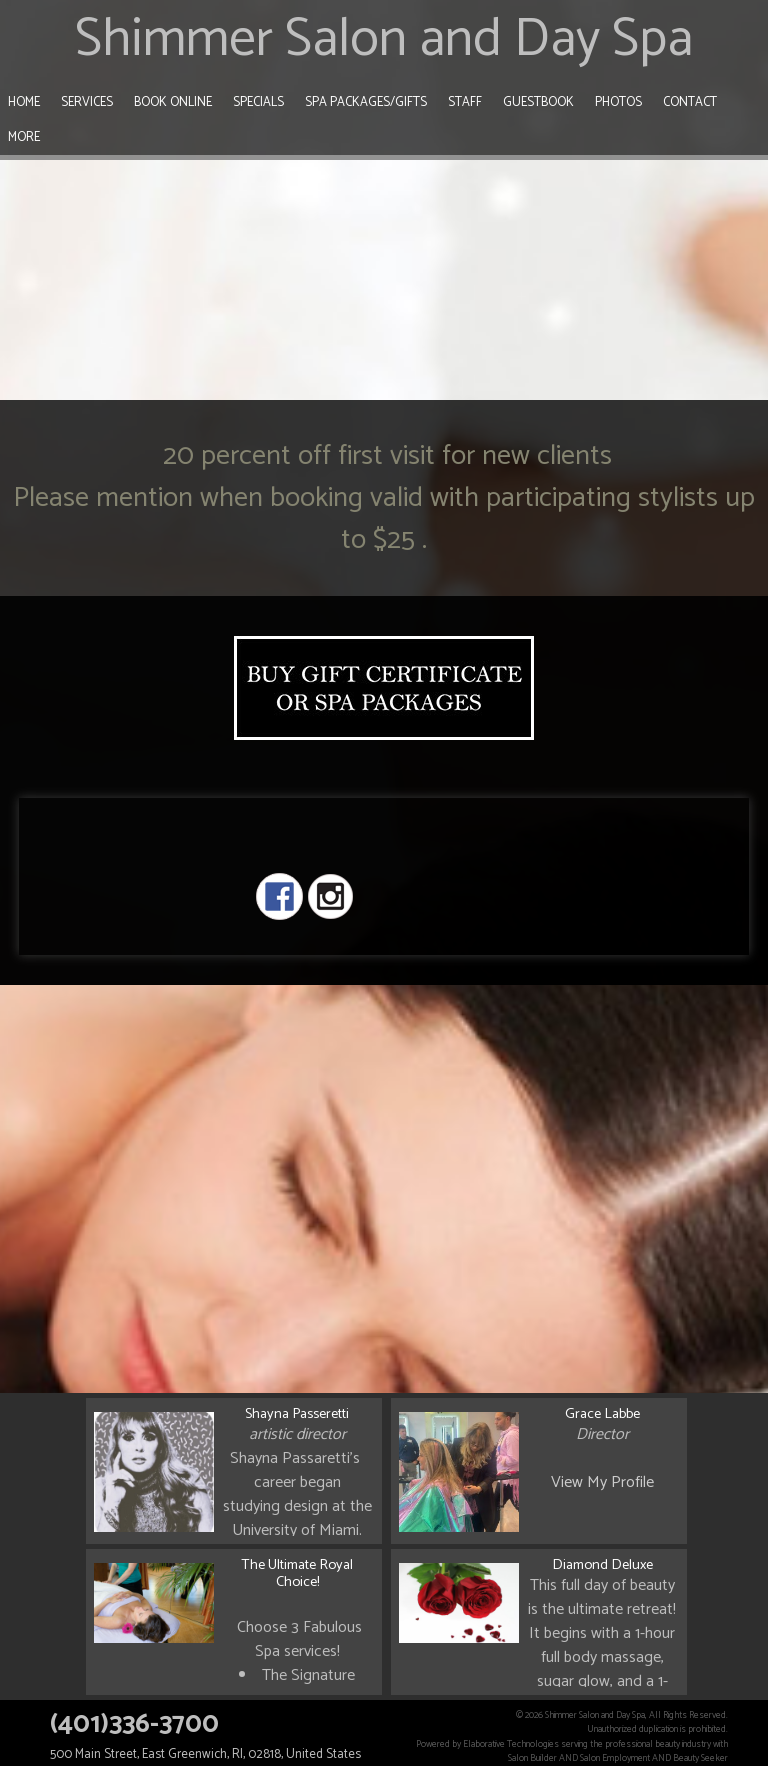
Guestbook (538, 102)
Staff (465, 102)
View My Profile (602, 1482)
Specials (258, 102)
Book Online (173, 102)
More (24, 137)
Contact (690, 102)
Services (87, 102)
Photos (618, 102)
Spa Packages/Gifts (366, 102)
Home (24, 102)
